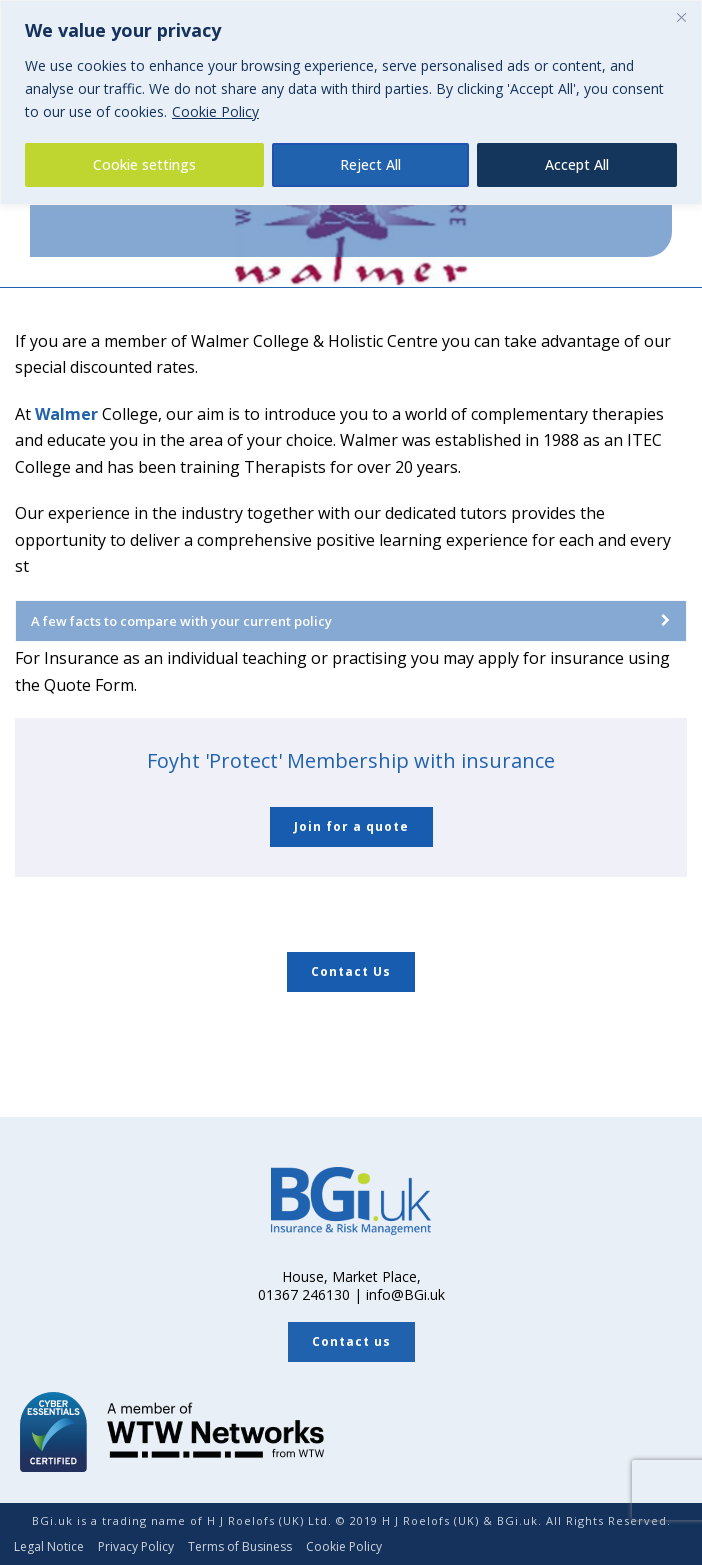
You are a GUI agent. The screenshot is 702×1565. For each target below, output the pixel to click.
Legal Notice (49, 1547)
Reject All (370, 164)
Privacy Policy (136, 1547)
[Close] (681, 17)
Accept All (577, 164)
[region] (351, 102)
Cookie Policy (215, 111)
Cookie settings (144, 164)
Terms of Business (240, 1547)
